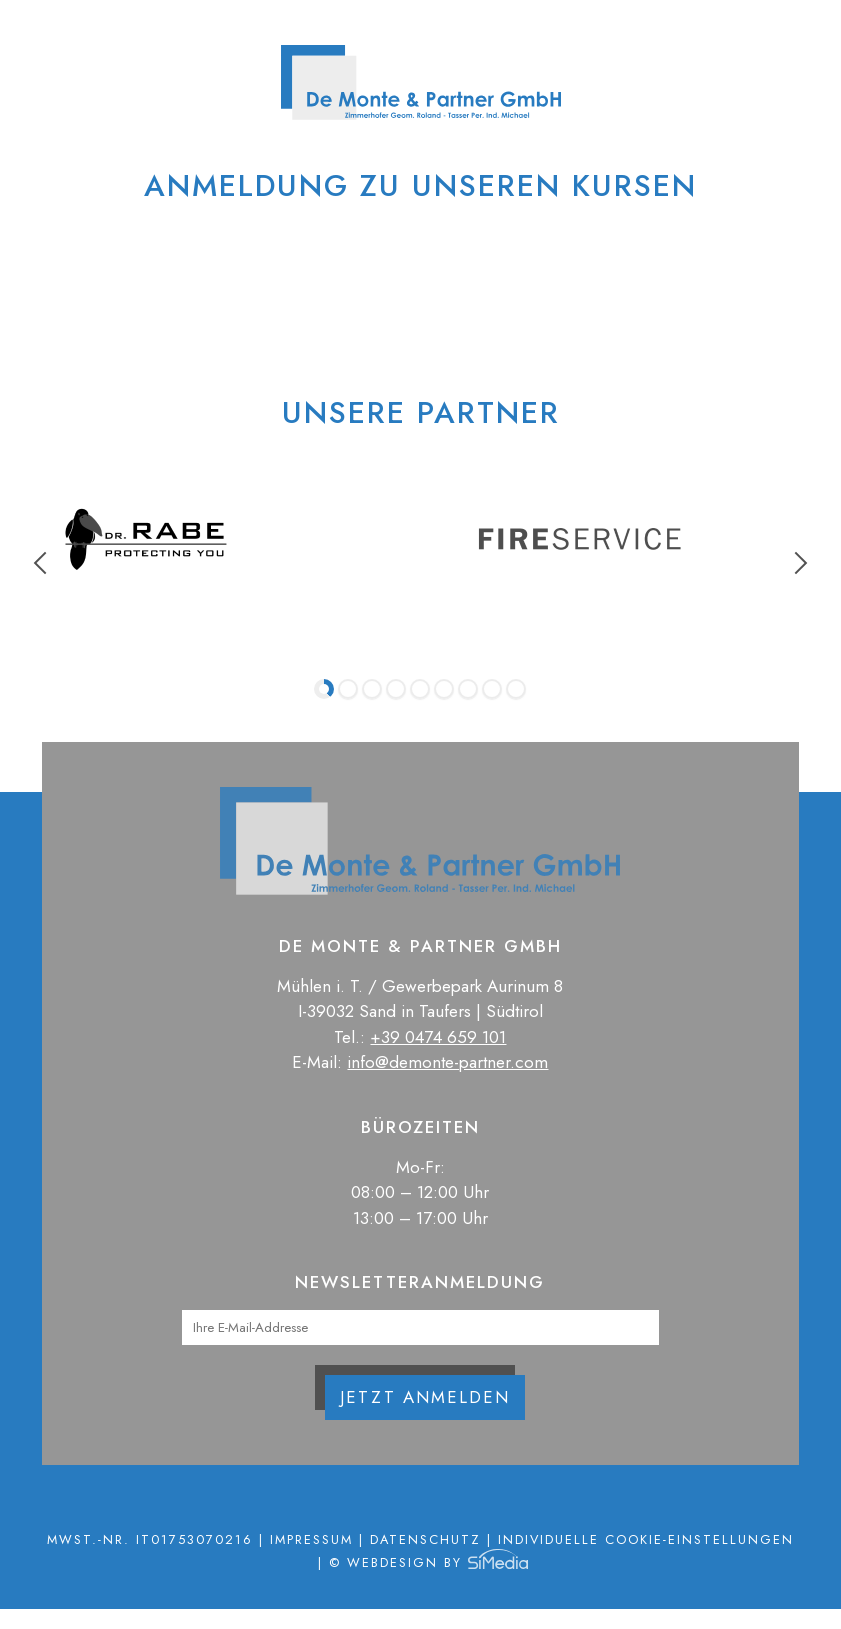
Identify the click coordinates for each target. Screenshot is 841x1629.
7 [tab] (468, 689)
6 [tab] (444, 689)
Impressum (311, 1539)
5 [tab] (420, 689)
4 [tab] (396, 689)
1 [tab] (324, 689)
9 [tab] (516, 689)
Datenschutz (425, 1539)
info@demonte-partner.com (447, 1062)
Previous (45, 563)
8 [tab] (492, 689)
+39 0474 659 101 (438, 1037)
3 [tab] (372, 689)
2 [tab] (348, 689)
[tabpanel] (146, 539)
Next (796, 563)
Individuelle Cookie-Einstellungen (646, 1539)
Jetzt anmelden (425, 1397)
